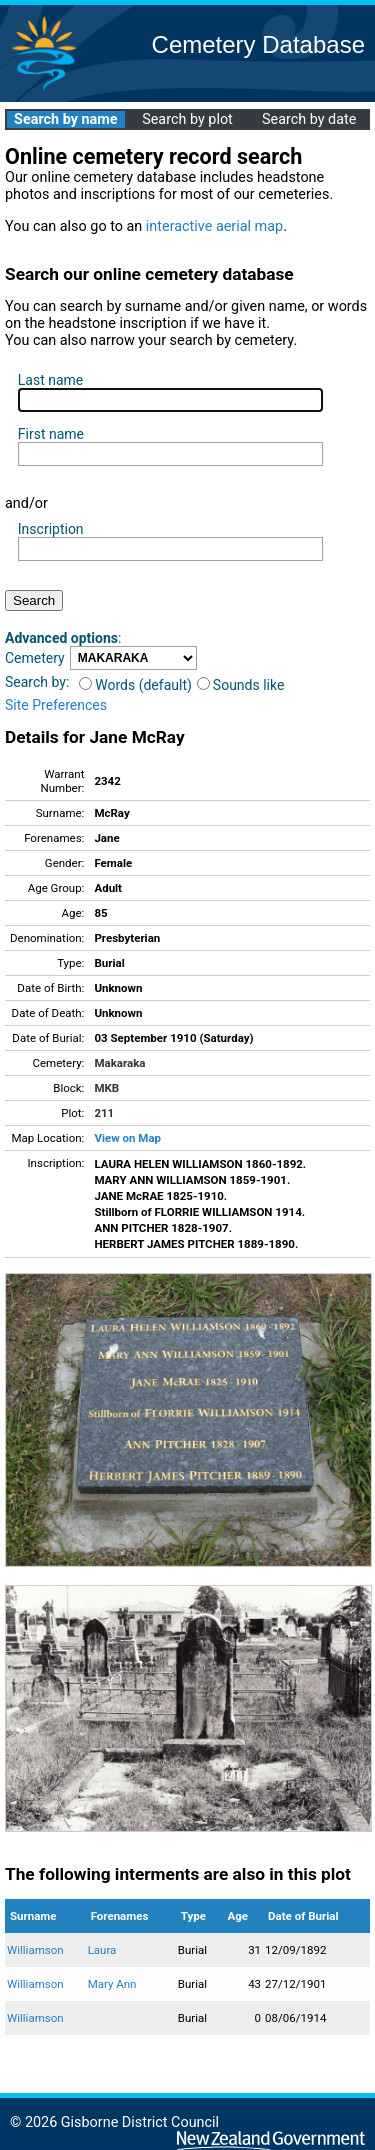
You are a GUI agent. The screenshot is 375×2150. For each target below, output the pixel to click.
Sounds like (241, 685)
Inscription (51, 529)
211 (104, 1113)
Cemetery (35, 658)
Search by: (37, 682)
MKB (106, 1088)
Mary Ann (112, 1984)
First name (51, 434)
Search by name (65, 119)
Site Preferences (56, 705)
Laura (102, 1950)
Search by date (309, 119)
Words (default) (135, 685)
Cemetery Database (258, 44)
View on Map (127, 1138)
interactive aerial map (214, 226)
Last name (50, 380)
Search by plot (187, 119)
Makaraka (119, 1063)
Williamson (35, 1950)
